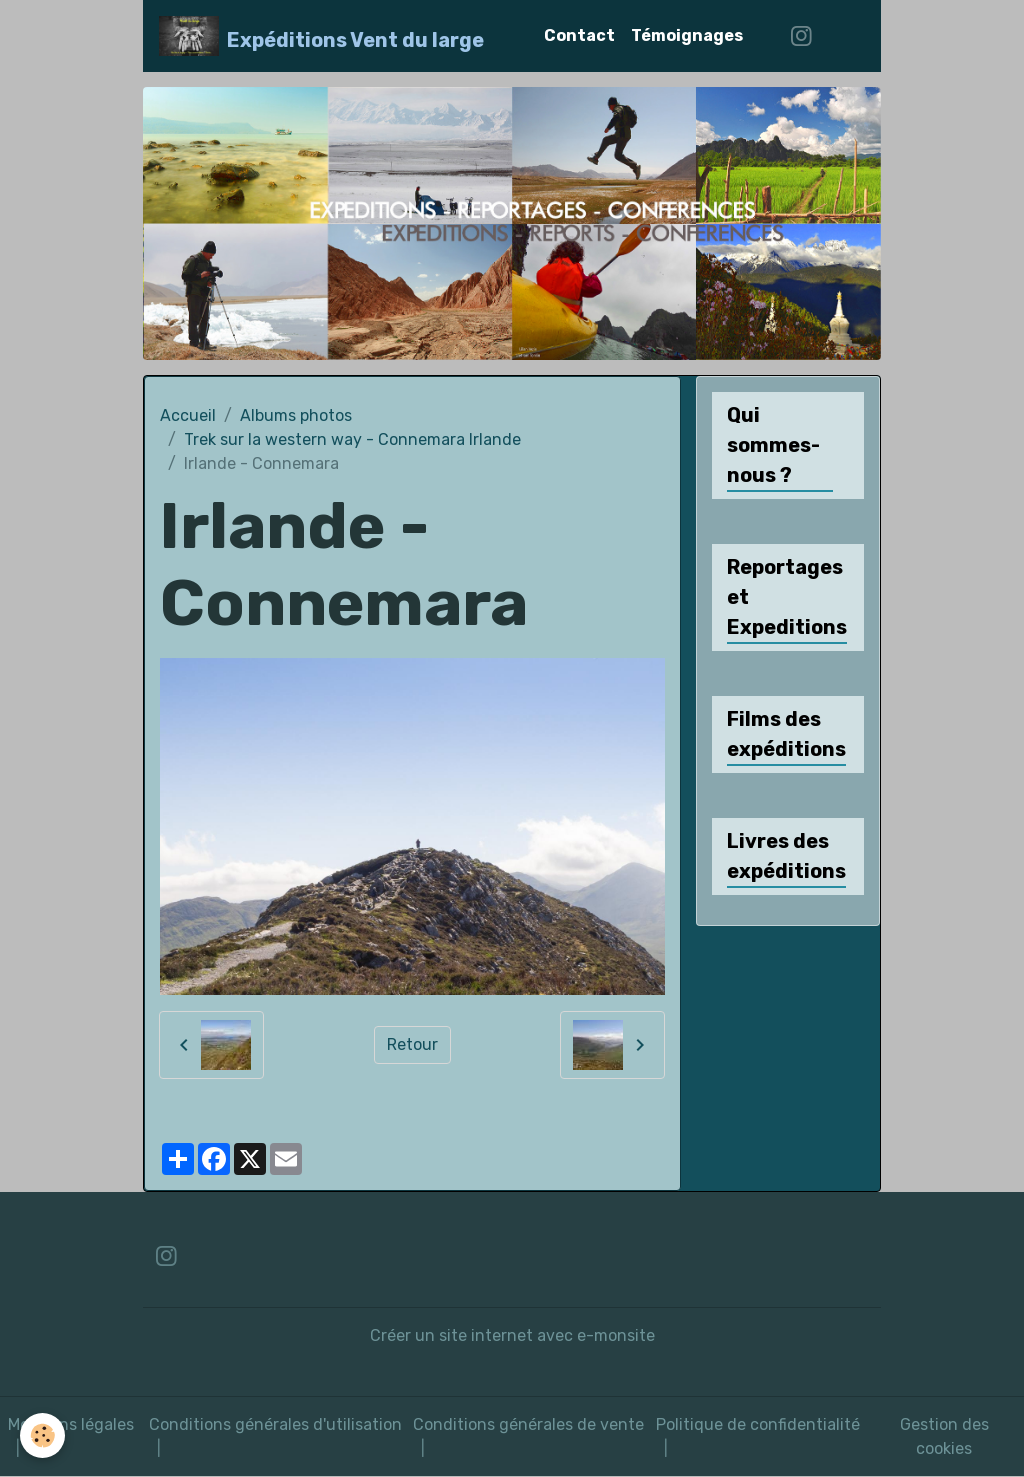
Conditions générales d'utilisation (275, 1424)
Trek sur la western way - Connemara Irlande (352, 439)
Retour (412, 1044)
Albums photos (296, 415)
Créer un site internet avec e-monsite (512, 1335)
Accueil (188, 415)
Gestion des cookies (944, 1436)
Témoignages (687, 35)
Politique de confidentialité (758, 1424)
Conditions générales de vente (528, 1424)
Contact (579, 35)
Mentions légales (71, 1424)
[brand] (321, 36)
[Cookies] (42, 1435)
